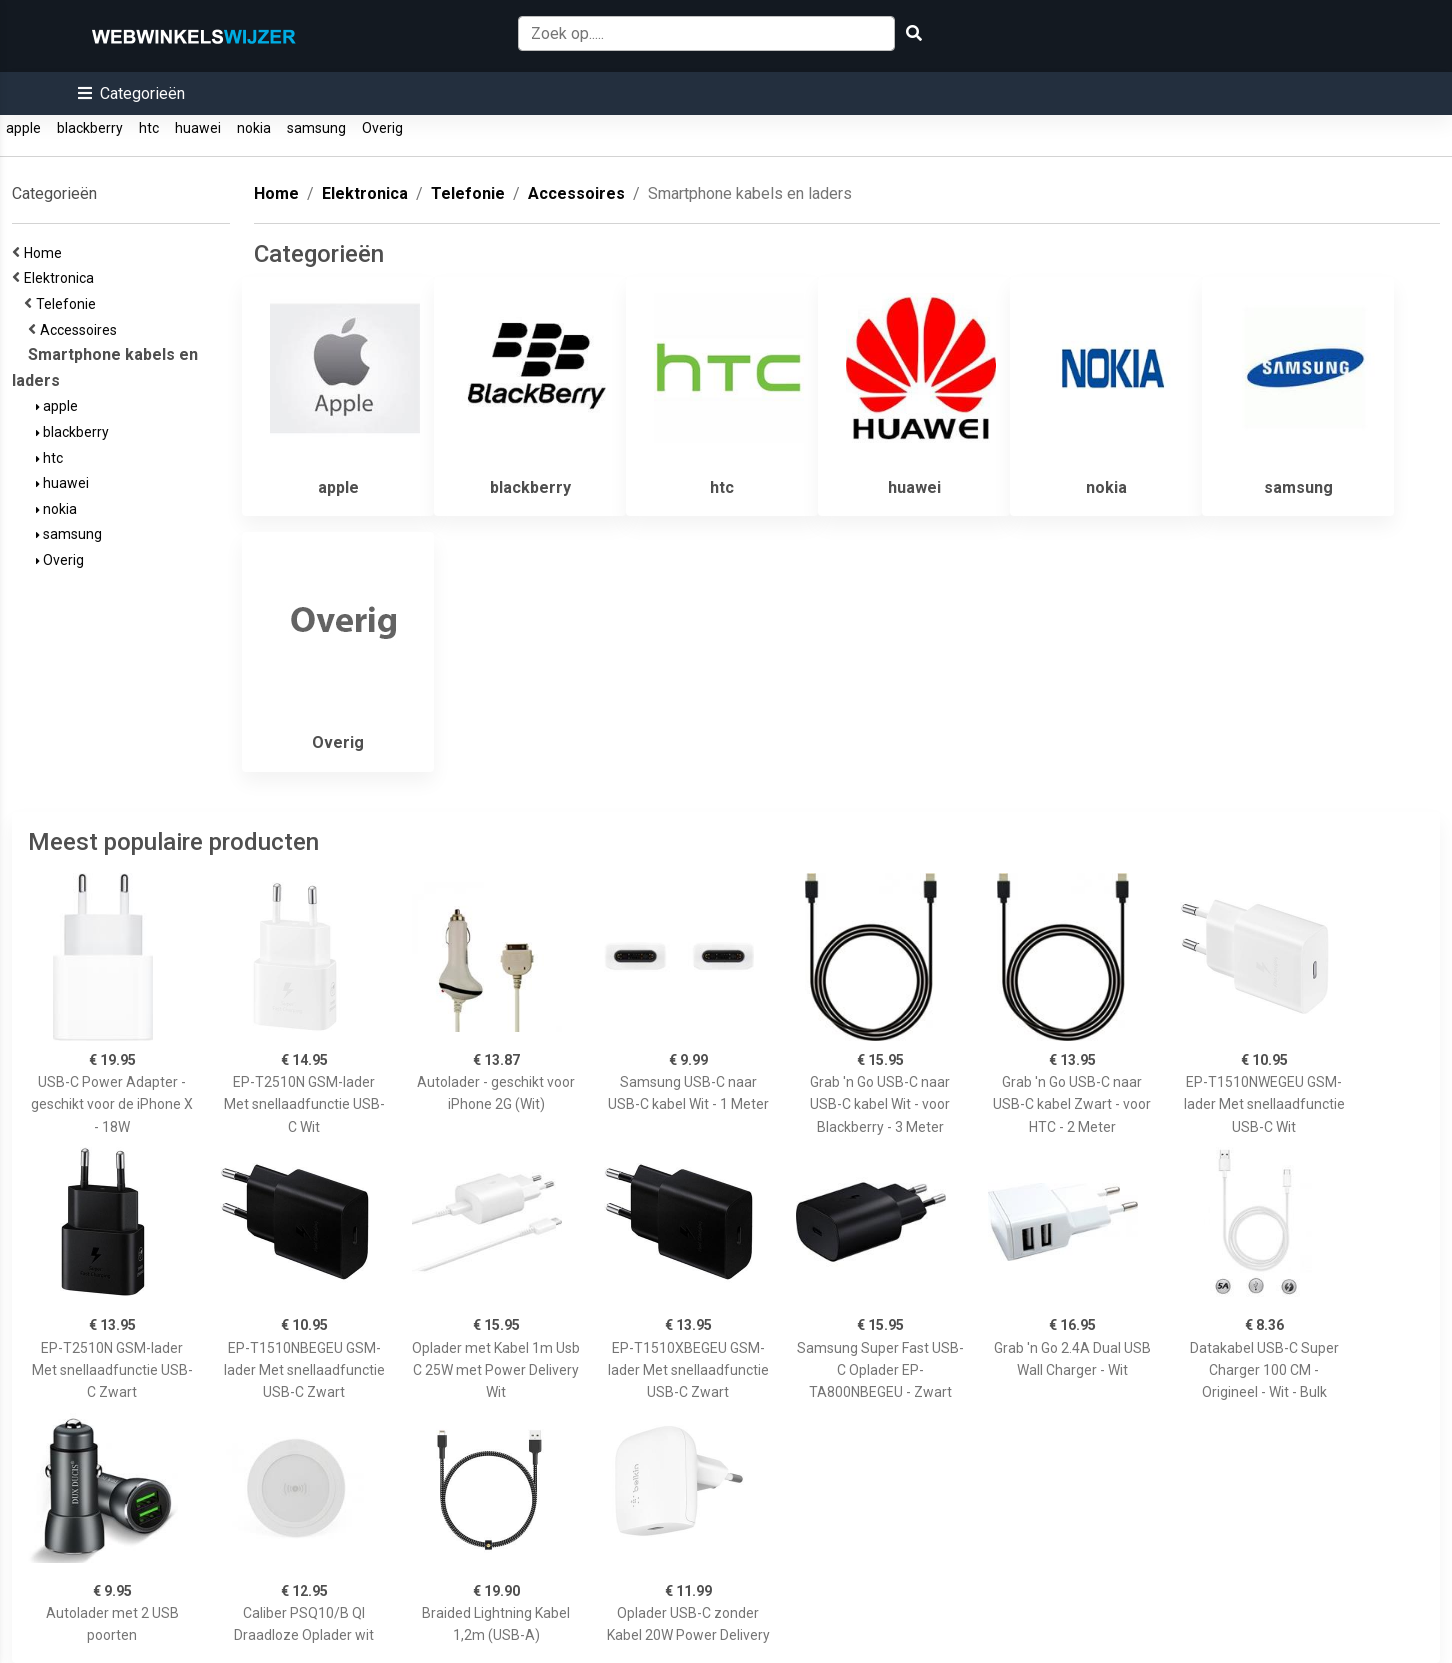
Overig (382, 128)
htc (149, 128)
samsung (316, 128)
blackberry (90, 128)
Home (46, 253)
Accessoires (81, 330)
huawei (198, 128)
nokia (254, 128)
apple (23, 128)
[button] (131, 93)
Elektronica (62, 278)
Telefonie (69, 304)
